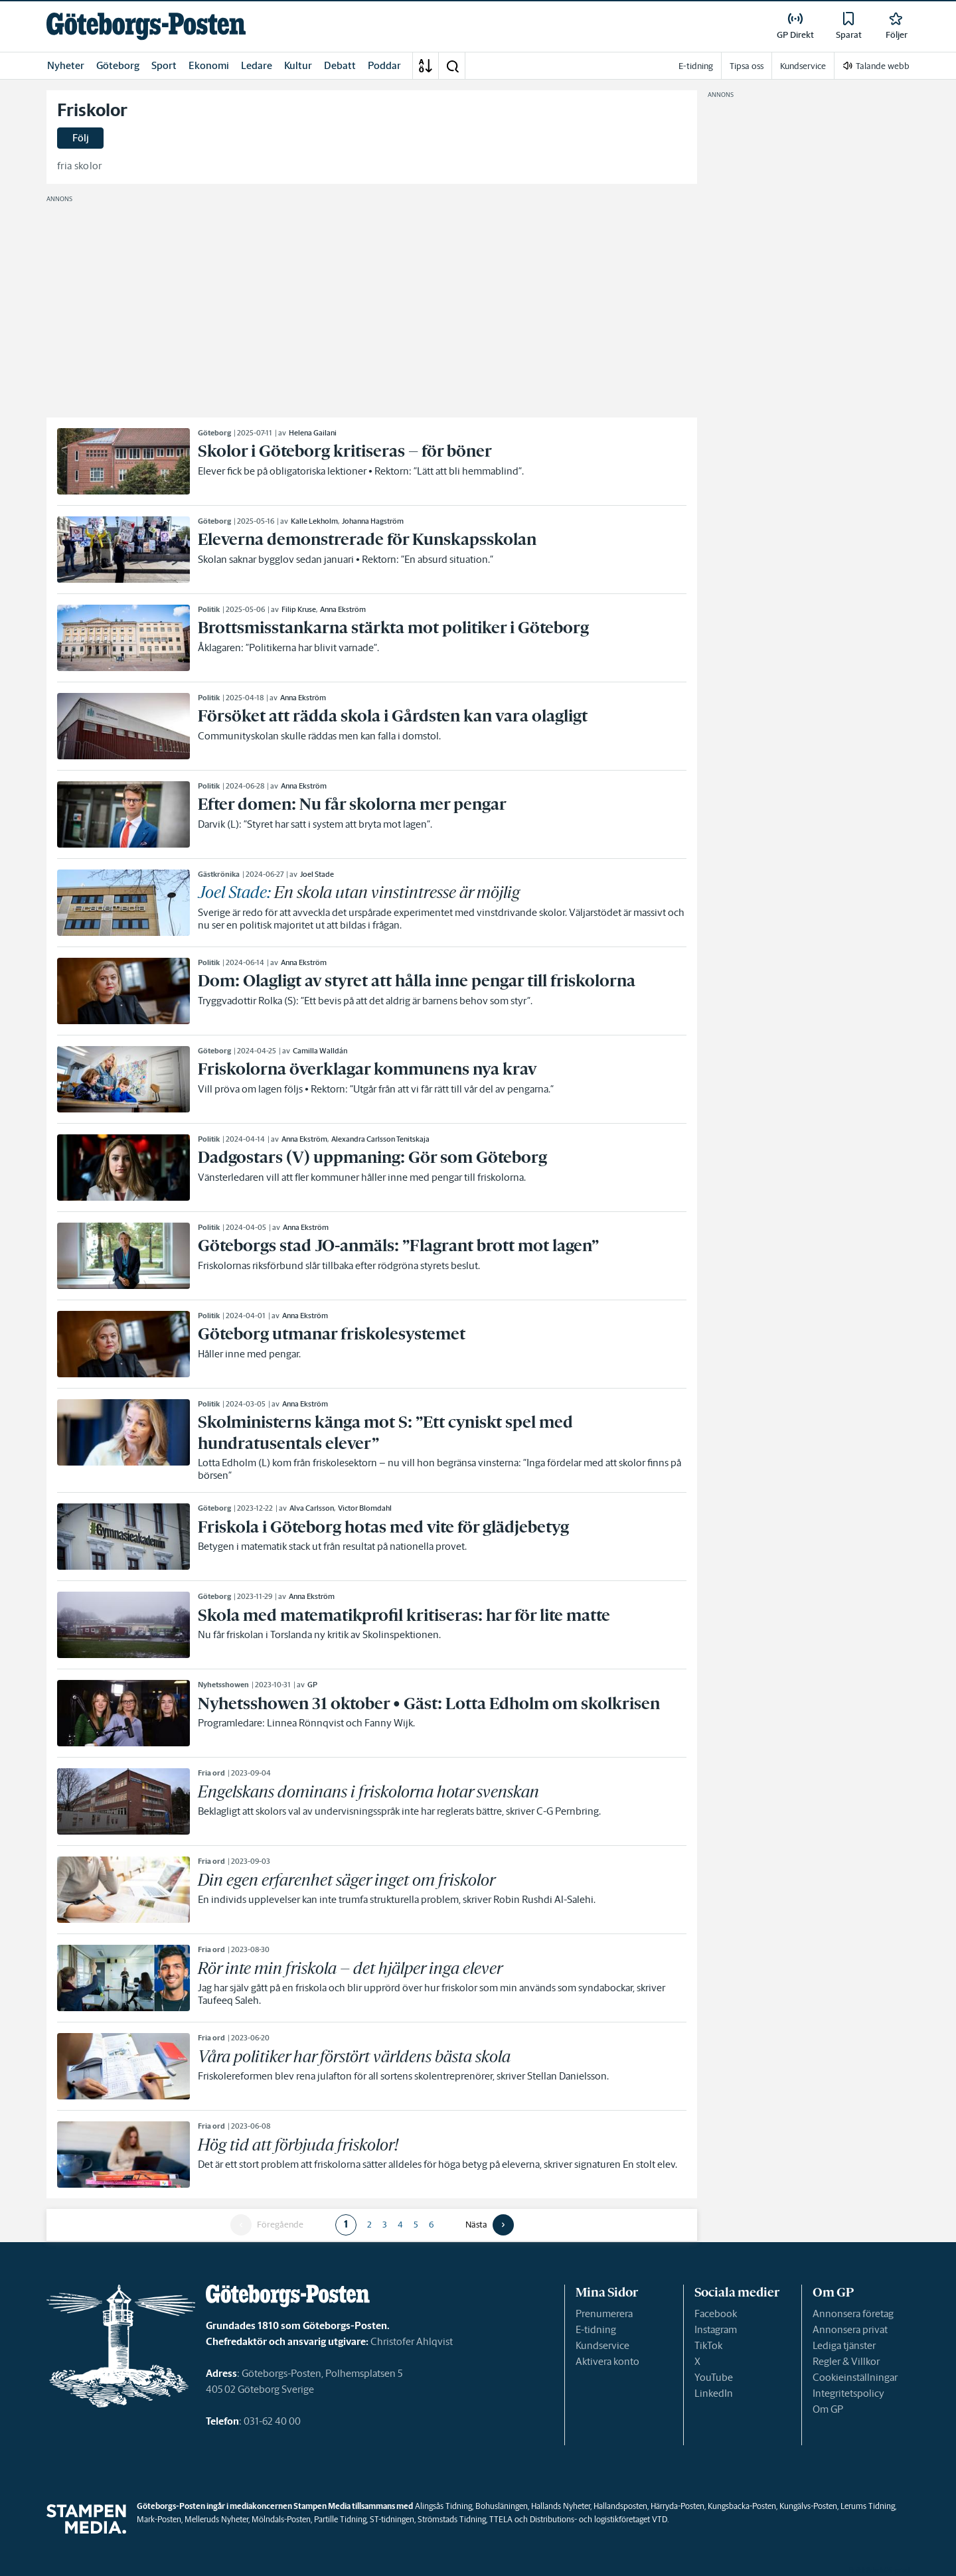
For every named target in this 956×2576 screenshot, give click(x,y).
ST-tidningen (392, 2519)
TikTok (708, 2345)
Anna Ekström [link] (343, 609)
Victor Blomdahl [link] (365, 1508)
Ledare (256, 65)
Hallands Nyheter (560, 2506)
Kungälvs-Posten (808, 2506)
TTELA (501, 2519)
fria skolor (79, 165)
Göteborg (117, 65)
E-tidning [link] (695, 66)
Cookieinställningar (855, 2377)
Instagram (715, 2329)
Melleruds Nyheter (216, 2519)
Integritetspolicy (848, 2393)
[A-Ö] (425, 65)
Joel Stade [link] (317, 874)
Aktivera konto (607, 2361)
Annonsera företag (853, 2313)
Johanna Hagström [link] (373, 521)
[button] (452, 65)
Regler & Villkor (846, 2361)
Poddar (384, 65)
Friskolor (92, 110)
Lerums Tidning (867, 2506)
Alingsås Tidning (443, 2506)
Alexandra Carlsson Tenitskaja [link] (380, 1139)
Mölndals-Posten (281, 2519)
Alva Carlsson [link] (311, 1508)
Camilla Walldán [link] (320, 1050)
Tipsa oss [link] (746, 66)
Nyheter (65, 65)
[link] (146, 26)
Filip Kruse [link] (298, 609)
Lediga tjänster (844, 2345)
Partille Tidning (340, 2519)
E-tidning (596, 2329)
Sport (164, 65)
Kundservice (602, 2345)
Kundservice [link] (803, 66)
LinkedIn (713, 2393)
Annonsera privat (850, 2329)
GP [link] (312, 1684)
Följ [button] (80, 137)
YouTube (713, 2377)
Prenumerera (604, 2313)
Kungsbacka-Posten (742, 2506)
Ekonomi (209, 65)
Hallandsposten (620, 2506)
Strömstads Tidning (452, 2519)
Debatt (340, 65)
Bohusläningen (501, 2506)
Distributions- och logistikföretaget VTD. (599, 2519)
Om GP (828, 2409)
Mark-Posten (159, 2519)
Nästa (476, 2225)
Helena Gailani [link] (313, 432)
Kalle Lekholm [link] (314, 521)
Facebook (715, 2313)
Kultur (298, 65)
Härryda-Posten (677, 2506)
